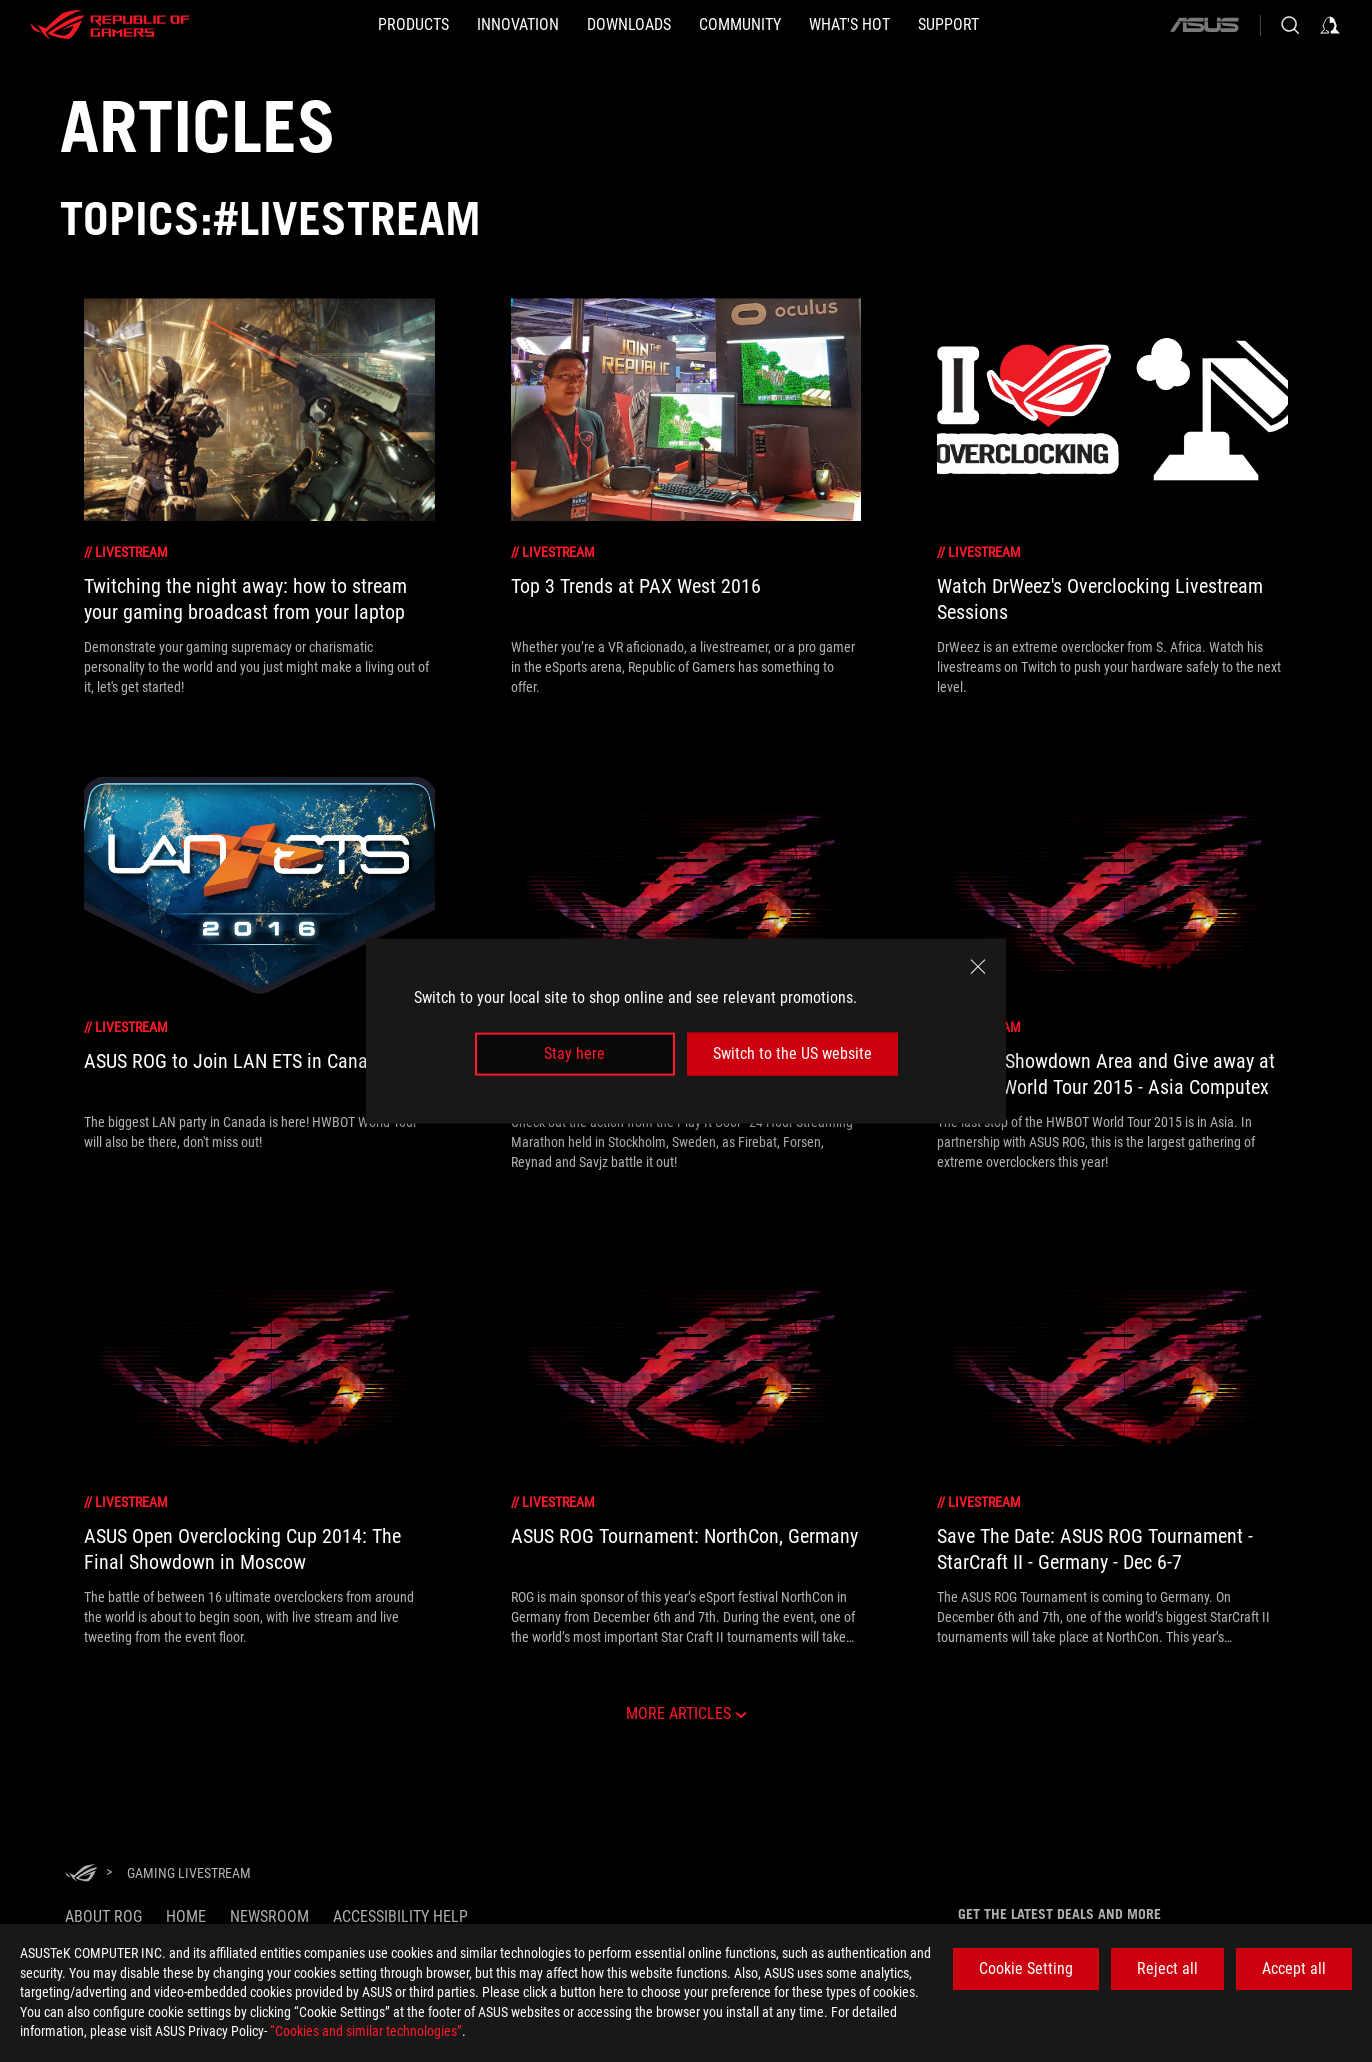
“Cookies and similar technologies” (366, 2031)
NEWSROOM (269, 1916)
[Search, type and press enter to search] (1290, 25)
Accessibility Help (400, 1916)
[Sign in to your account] (1330, 25)
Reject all (1167, 1968)
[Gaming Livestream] (189, 1873)
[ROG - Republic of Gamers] (110, 25)
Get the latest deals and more (1059, 1914)
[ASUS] (1204, 25)
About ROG (103, 1916)
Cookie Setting (1026, 1968)
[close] (978, 967)
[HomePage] (81, 1874)
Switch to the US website (792, 1053)
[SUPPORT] (948, 25)
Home (186, 1916)
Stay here (574, 1053)
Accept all (1294, 1968)
